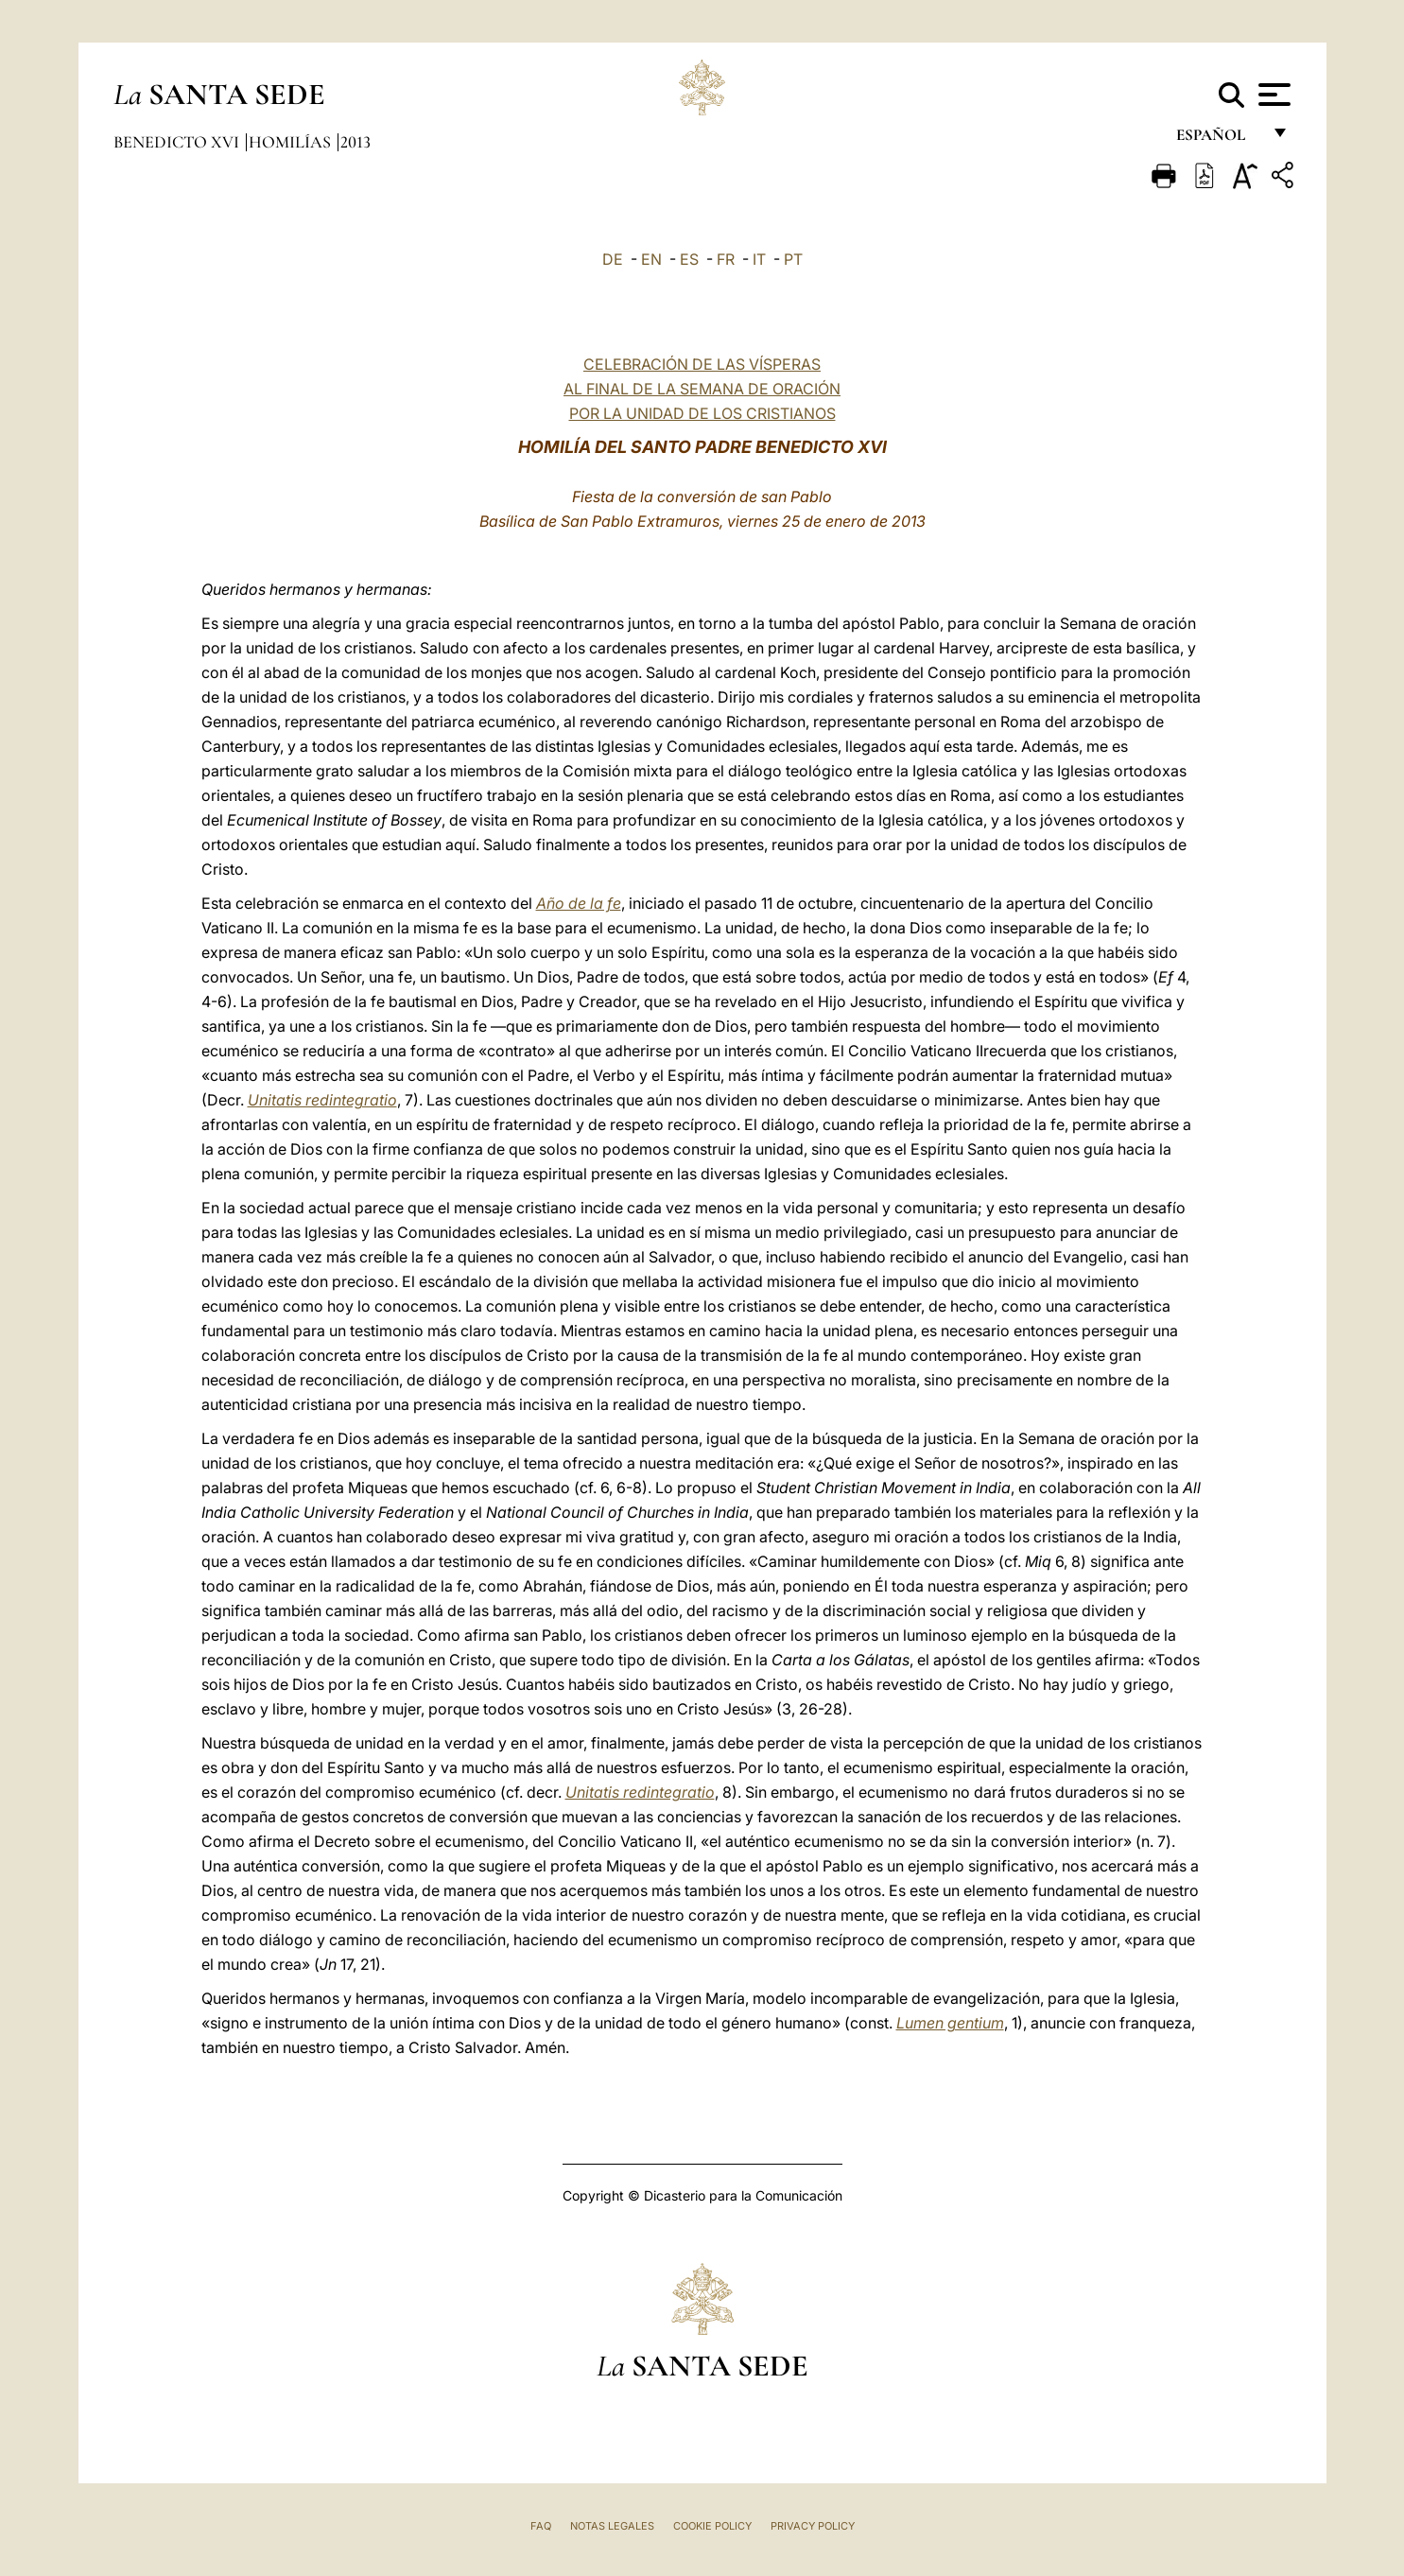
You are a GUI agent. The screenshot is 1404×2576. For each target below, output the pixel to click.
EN (651, 259)
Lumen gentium (950, 2022)
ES (689, 259)
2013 (355, 141)
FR (726, 259)
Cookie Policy (712, 2525)
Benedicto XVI (178, 141)
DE (612, 259)
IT (759, 259)
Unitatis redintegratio (322, 1099)
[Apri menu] (1272, 94)
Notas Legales (612, 2525)
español (1218, 139)
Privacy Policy (813, 2525)
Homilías (292, 141)
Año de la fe (578, 903)
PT (793, 259)
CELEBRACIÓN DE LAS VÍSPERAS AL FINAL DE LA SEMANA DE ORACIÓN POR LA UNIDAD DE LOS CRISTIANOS (702, 389)
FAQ (540, 2525)
